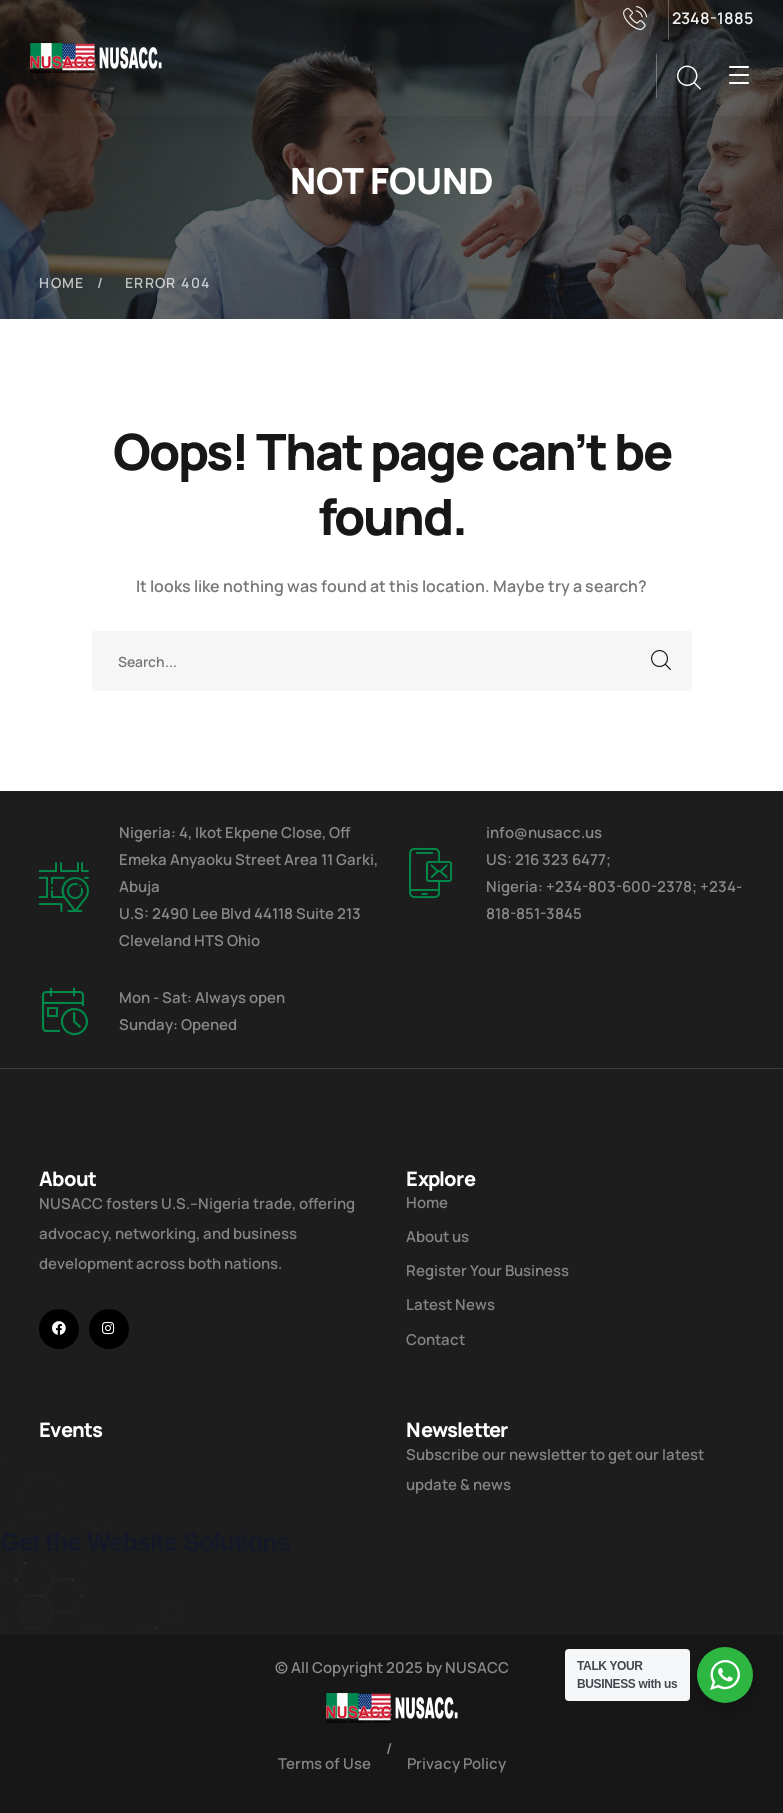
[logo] (96, 56)
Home (62, 282)
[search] (688, 78)
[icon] (59, 1329)
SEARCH (662, 661)
